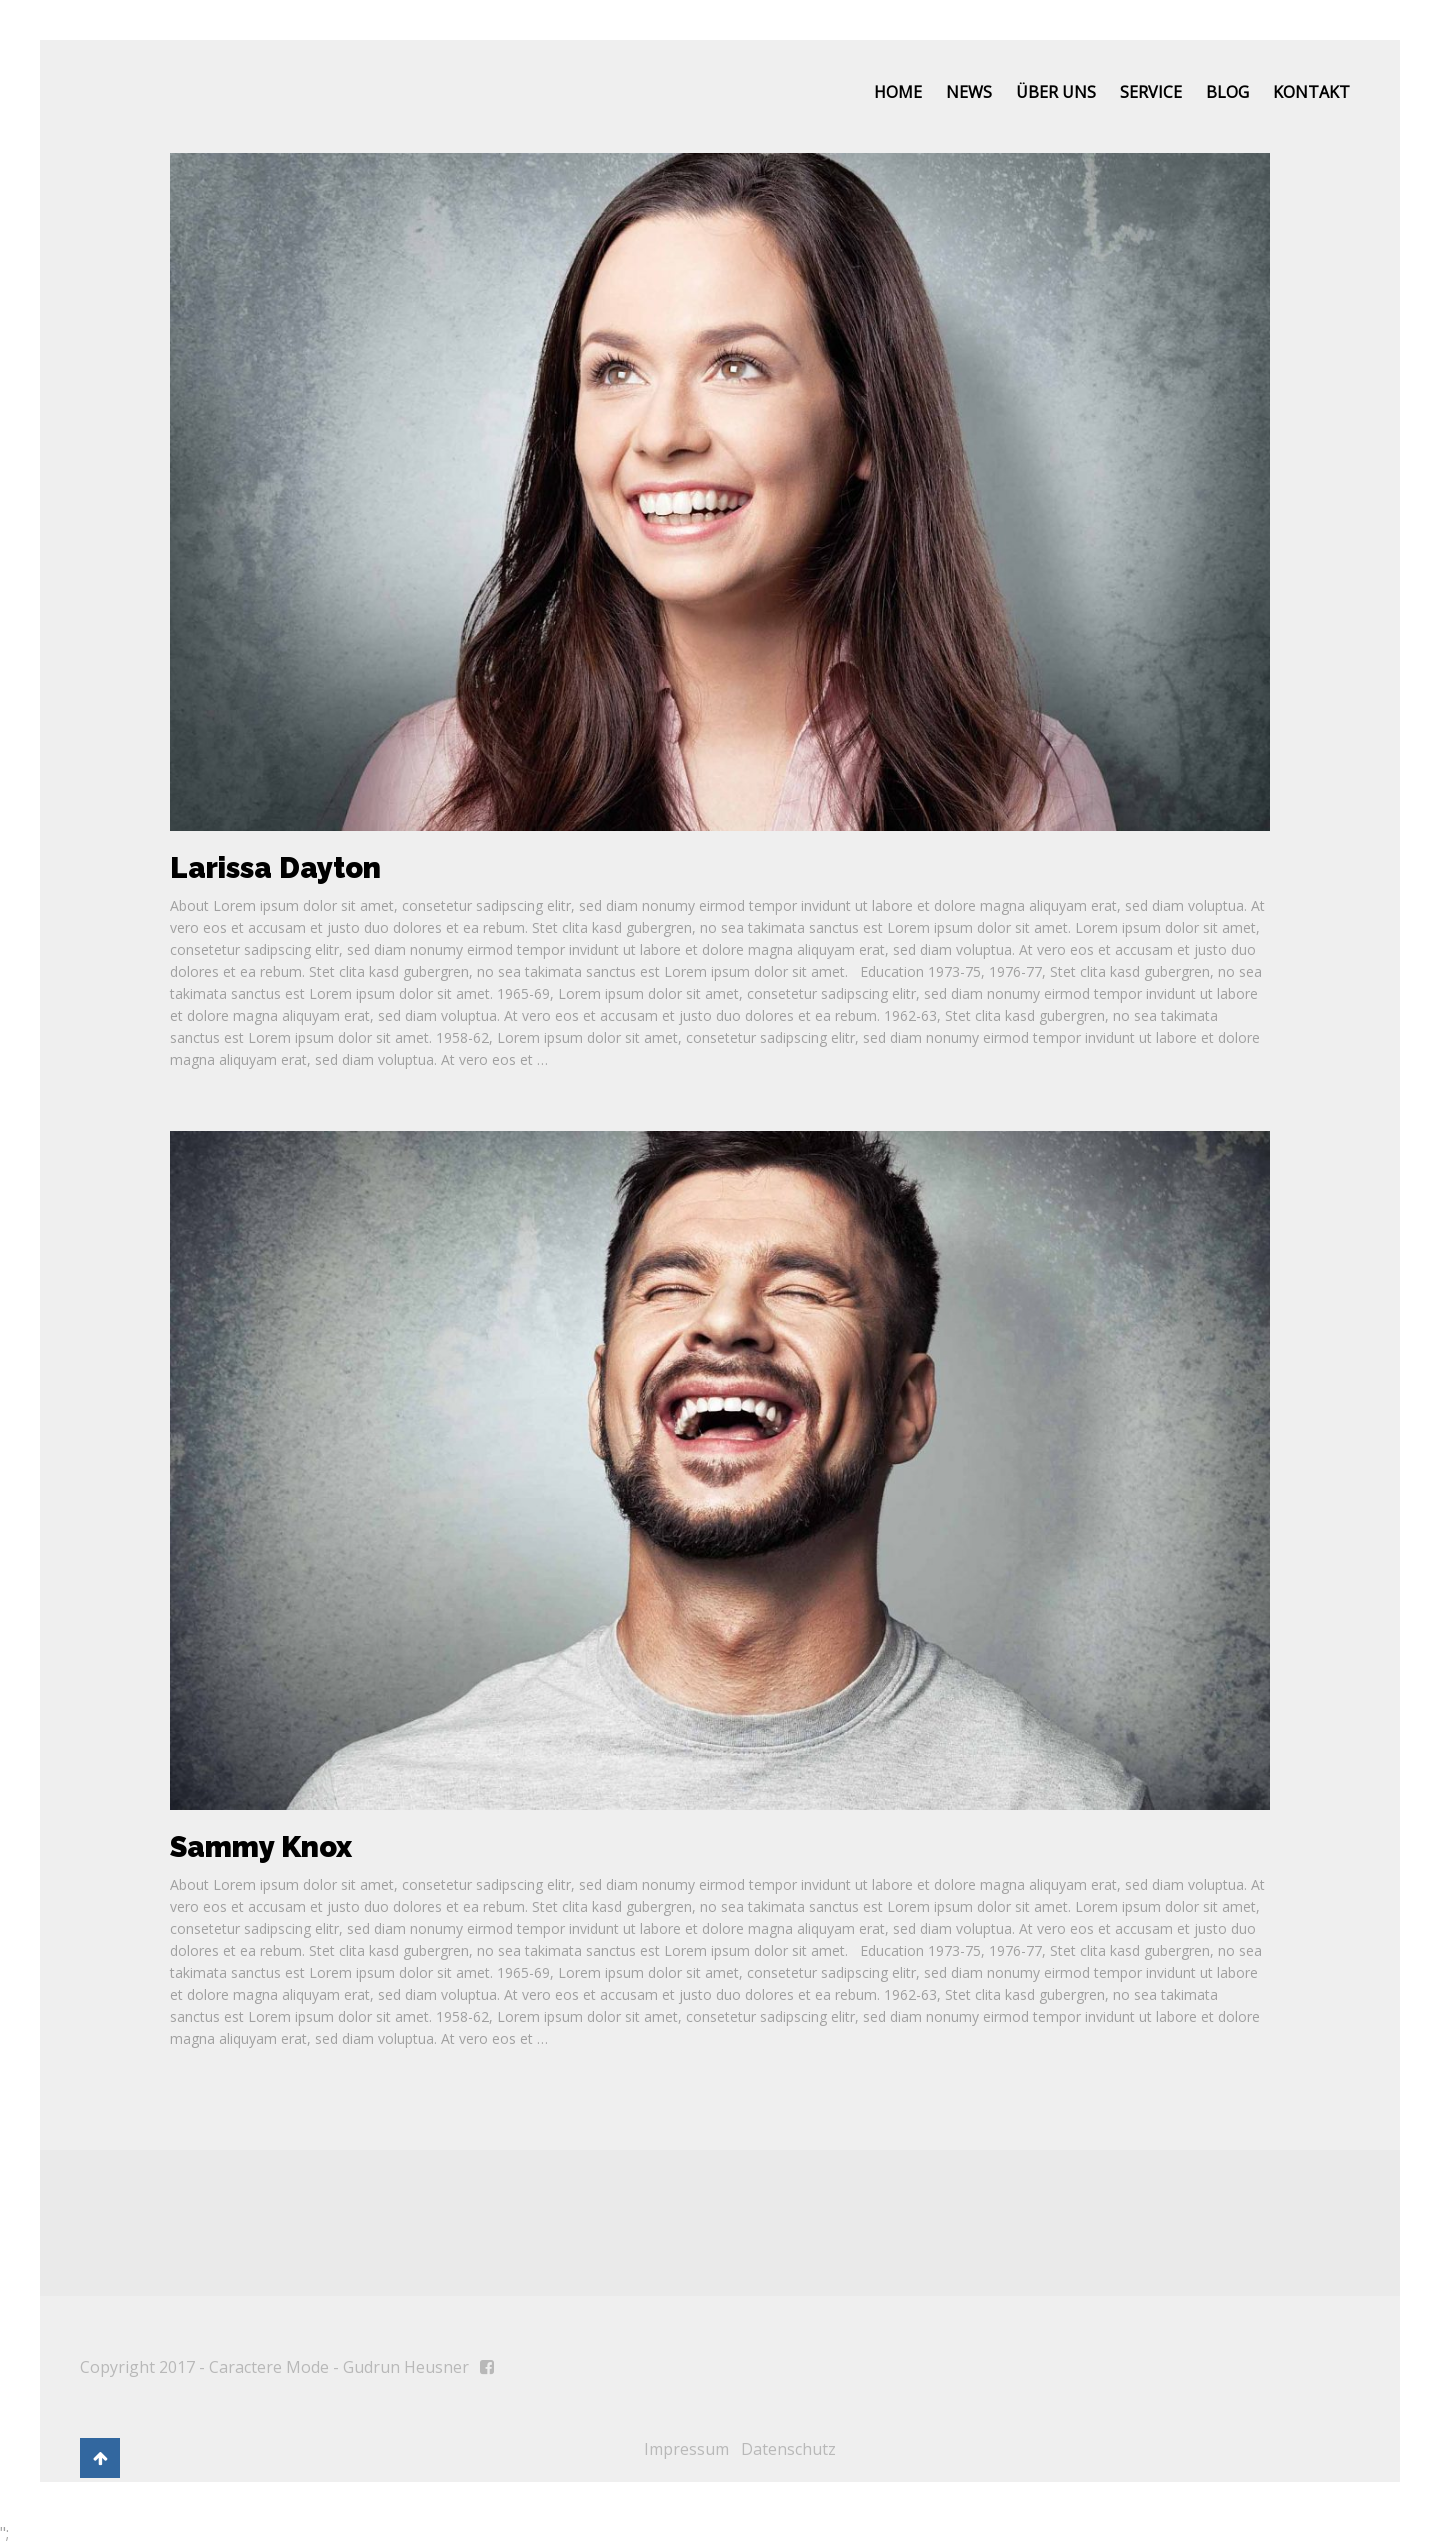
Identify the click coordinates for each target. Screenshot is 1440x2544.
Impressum (686, 2449)
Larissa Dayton (275, 868)
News (969, 92)
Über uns (1056, 92)
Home (898, 92)
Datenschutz (788, 2449)
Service (1151, 92)
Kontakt (1311, 92)
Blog (1227, 92)
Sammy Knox (261, 1847)
